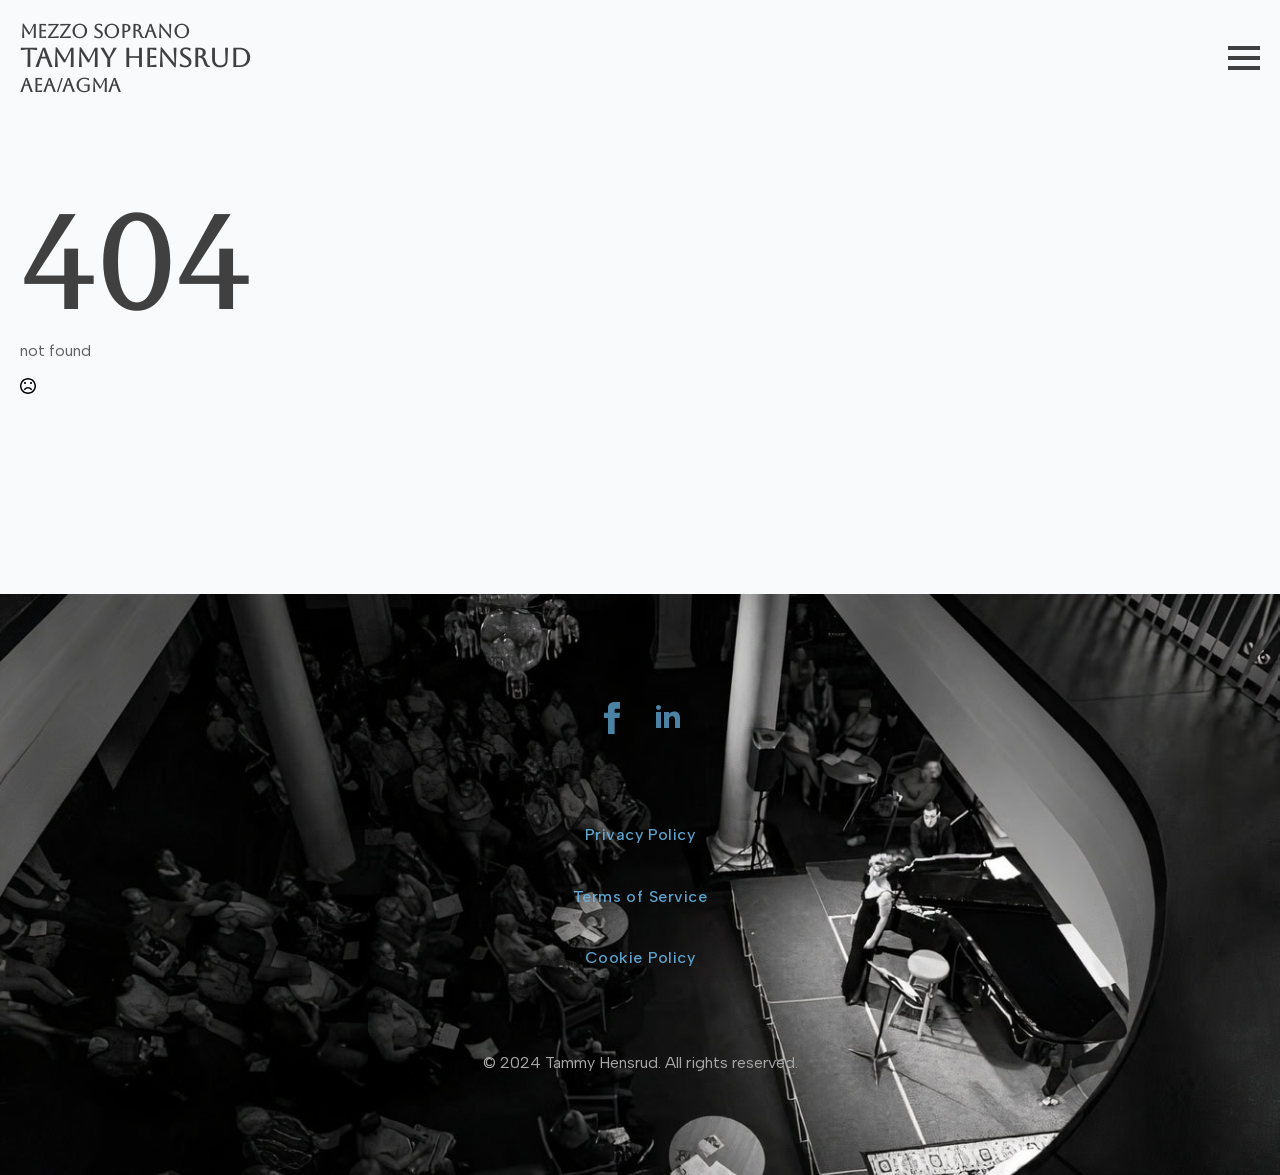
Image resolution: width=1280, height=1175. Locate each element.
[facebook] (612, 718)
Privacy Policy (640, 834)
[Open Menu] (1244, 58)
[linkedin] (668, 718)
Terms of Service (640, 896)
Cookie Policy (640, 957)
